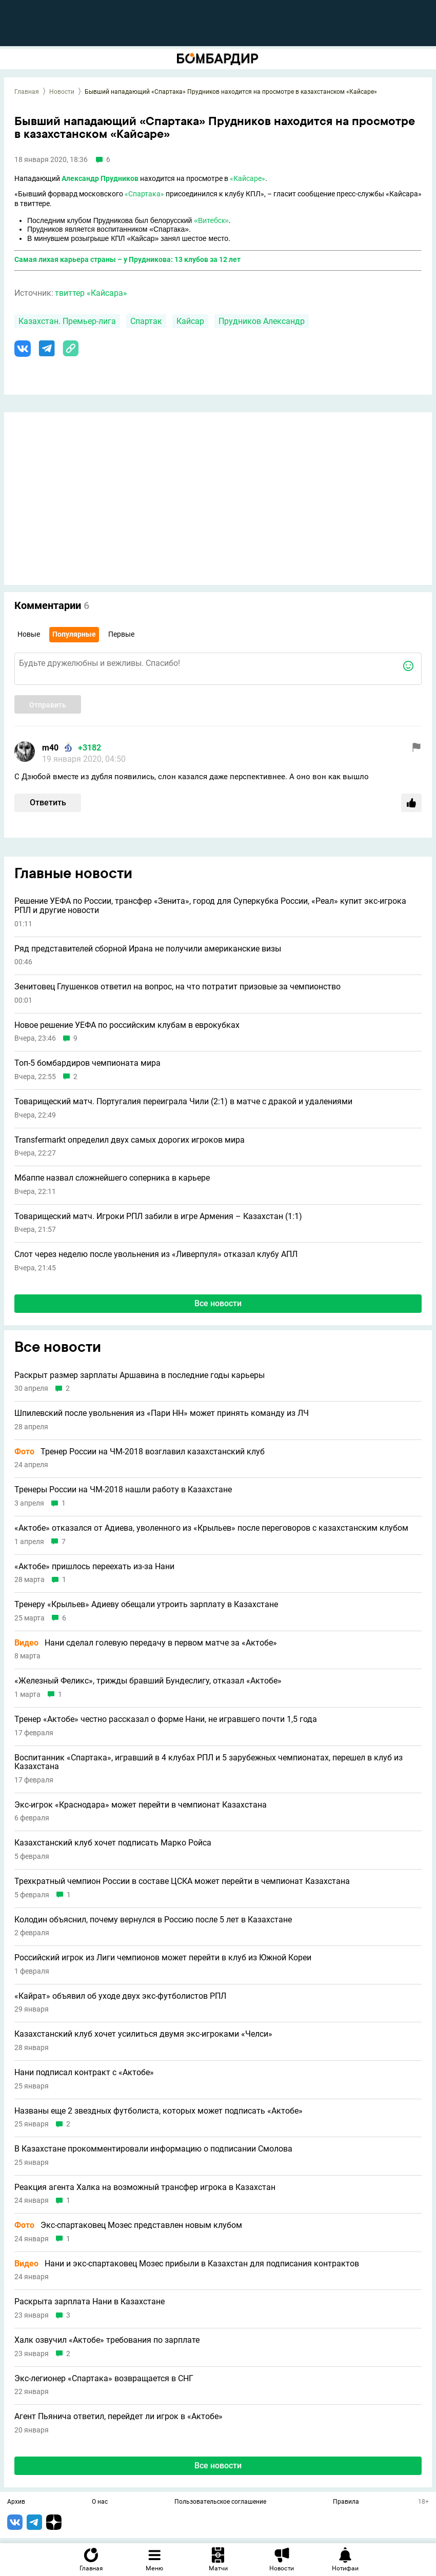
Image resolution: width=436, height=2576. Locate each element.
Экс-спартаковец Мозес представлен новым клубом (128, 2225)
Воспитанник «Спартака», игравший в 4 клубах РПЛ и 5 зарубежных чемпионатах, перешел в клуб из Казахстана (208, 1762)
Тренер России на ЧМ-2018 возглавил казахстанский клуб (139, 1451)
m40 (50, 748)
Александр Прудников (100, 178)
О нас (100, 2502)
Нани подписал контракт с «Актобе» (84, 2072)
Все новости (218, 1303)
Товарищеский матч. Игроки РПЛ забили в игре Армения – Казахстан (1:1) (158, 1216)
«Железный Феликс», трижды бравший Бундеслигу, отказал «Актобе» (148, 1681)
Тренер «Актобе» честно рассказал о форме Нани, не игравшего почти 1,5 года (165, 1719)
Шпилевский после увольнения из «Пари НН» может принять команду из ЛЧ (161, 1413)
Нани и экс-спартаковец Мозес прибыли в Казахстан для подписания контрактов (186, 2263)
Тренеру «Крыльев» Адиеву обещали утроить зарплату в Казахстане (146, 1604)
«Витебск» (211, 220)
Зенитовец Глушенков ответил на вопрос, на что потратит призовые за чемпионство (177, 986)
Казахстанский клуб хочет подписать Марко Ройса (112, 1843)
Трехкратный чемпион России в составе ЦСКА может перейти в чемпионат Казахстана (182, 1881)
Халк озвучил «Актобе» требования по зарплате (107, 2340)
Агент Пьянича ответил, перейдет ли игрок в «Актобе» (118, 2416)
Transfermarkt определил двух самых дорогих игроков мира (129, 1140)
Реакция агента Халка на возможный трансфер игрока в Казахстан (144, 2187)
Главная (26, 91)
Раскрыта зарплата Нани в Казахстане (89, 2301)
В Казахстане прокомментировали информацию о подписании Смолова (153, 2149)
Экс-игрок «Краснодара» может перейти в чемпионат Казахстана (140, 1805)
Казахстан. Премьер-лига (67, 321)
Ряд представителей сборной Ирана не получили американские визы (147, 949)
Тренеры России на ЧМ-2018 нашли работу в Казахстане (123, 1489)
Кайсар (190, 321)
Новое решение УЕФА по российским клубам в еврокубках (127, 1025)
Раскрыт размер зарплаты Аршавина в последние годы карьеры (139, 1375)
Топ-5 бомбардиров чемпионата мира (87, 1063)
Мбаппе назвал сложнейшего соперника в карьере (112, 1178)
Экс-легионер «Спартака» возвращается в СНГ (103, 2378)
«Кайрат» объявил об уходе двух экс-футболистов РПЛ (120, 1996)
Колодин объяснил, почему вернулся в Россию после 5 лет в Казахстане (153, 1919)
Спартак (146, 321)
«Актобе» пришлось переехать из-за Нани (94, 1566)
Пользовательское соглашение (220, 2502)
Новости (61, 91)
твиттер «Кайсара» (91, 293)
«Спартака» (144, 194)
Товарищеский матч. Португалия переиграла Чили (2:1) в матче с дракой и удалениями (183, 1101)
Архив (16, 2502)
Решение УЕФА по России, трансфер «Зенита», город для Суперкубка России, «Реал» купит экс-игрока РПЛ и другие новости (210, 906)
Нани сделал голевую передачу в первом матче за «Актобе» (145, 1643)
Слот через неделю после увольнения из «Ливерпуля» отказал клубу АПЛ (156, 1254)
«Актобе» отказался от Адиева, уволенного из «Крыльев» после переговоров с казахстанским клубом (211, 1528)
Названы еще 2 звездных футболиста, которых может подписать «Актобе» (158, 2111)
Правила (346, 2502)
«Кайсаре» (247, 178)
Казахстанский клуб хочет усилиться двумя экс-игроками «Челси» (143, 2034)
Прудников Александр (262, 321)
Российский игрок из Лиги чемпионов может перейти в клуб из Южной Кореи (162, 1957)
